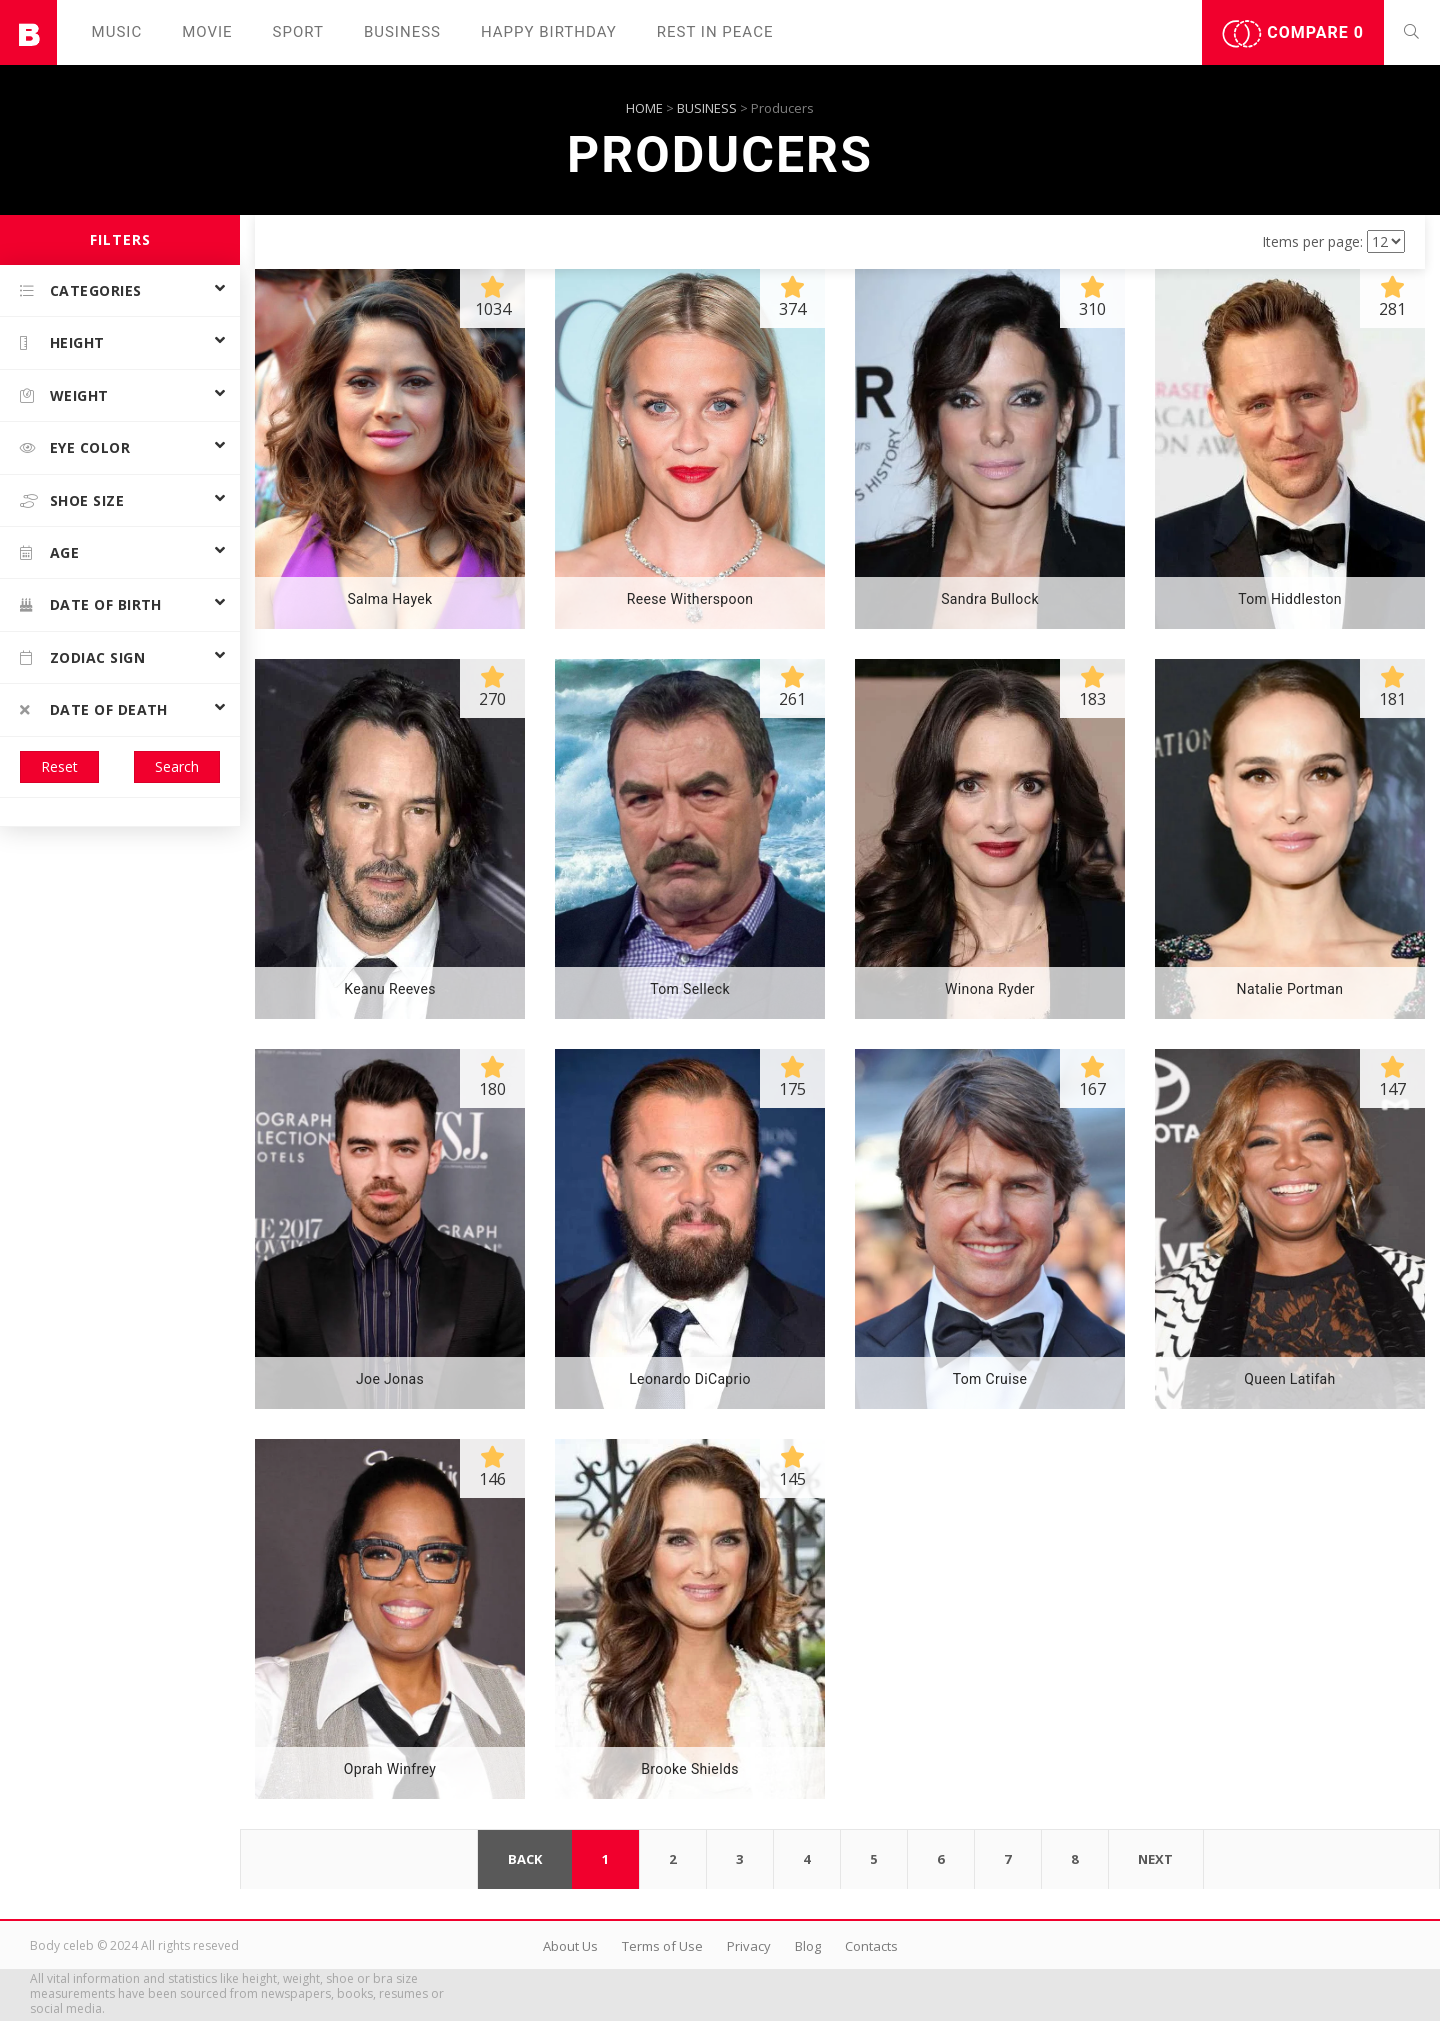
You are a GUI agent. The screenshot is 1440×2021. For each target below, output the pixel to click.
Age (49, 552)
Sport (298, 32)
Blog (808, 1946)
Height (62, 342)
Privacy (749, 1946)
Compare (1293, 34)
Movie (207, 32)
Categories (81, 290)
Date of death (94, 709)
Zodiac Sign (82, 657)
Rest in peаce (715, 32)
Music (117, 32)
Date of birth (91, 604)
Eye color (75, 447)
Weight (64, 395)
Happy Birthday (549, 32)
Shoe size (72, 500)
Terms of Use (662, 1946)
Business (402, 32)
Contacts (871, 1946)
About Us (570, 1946)
